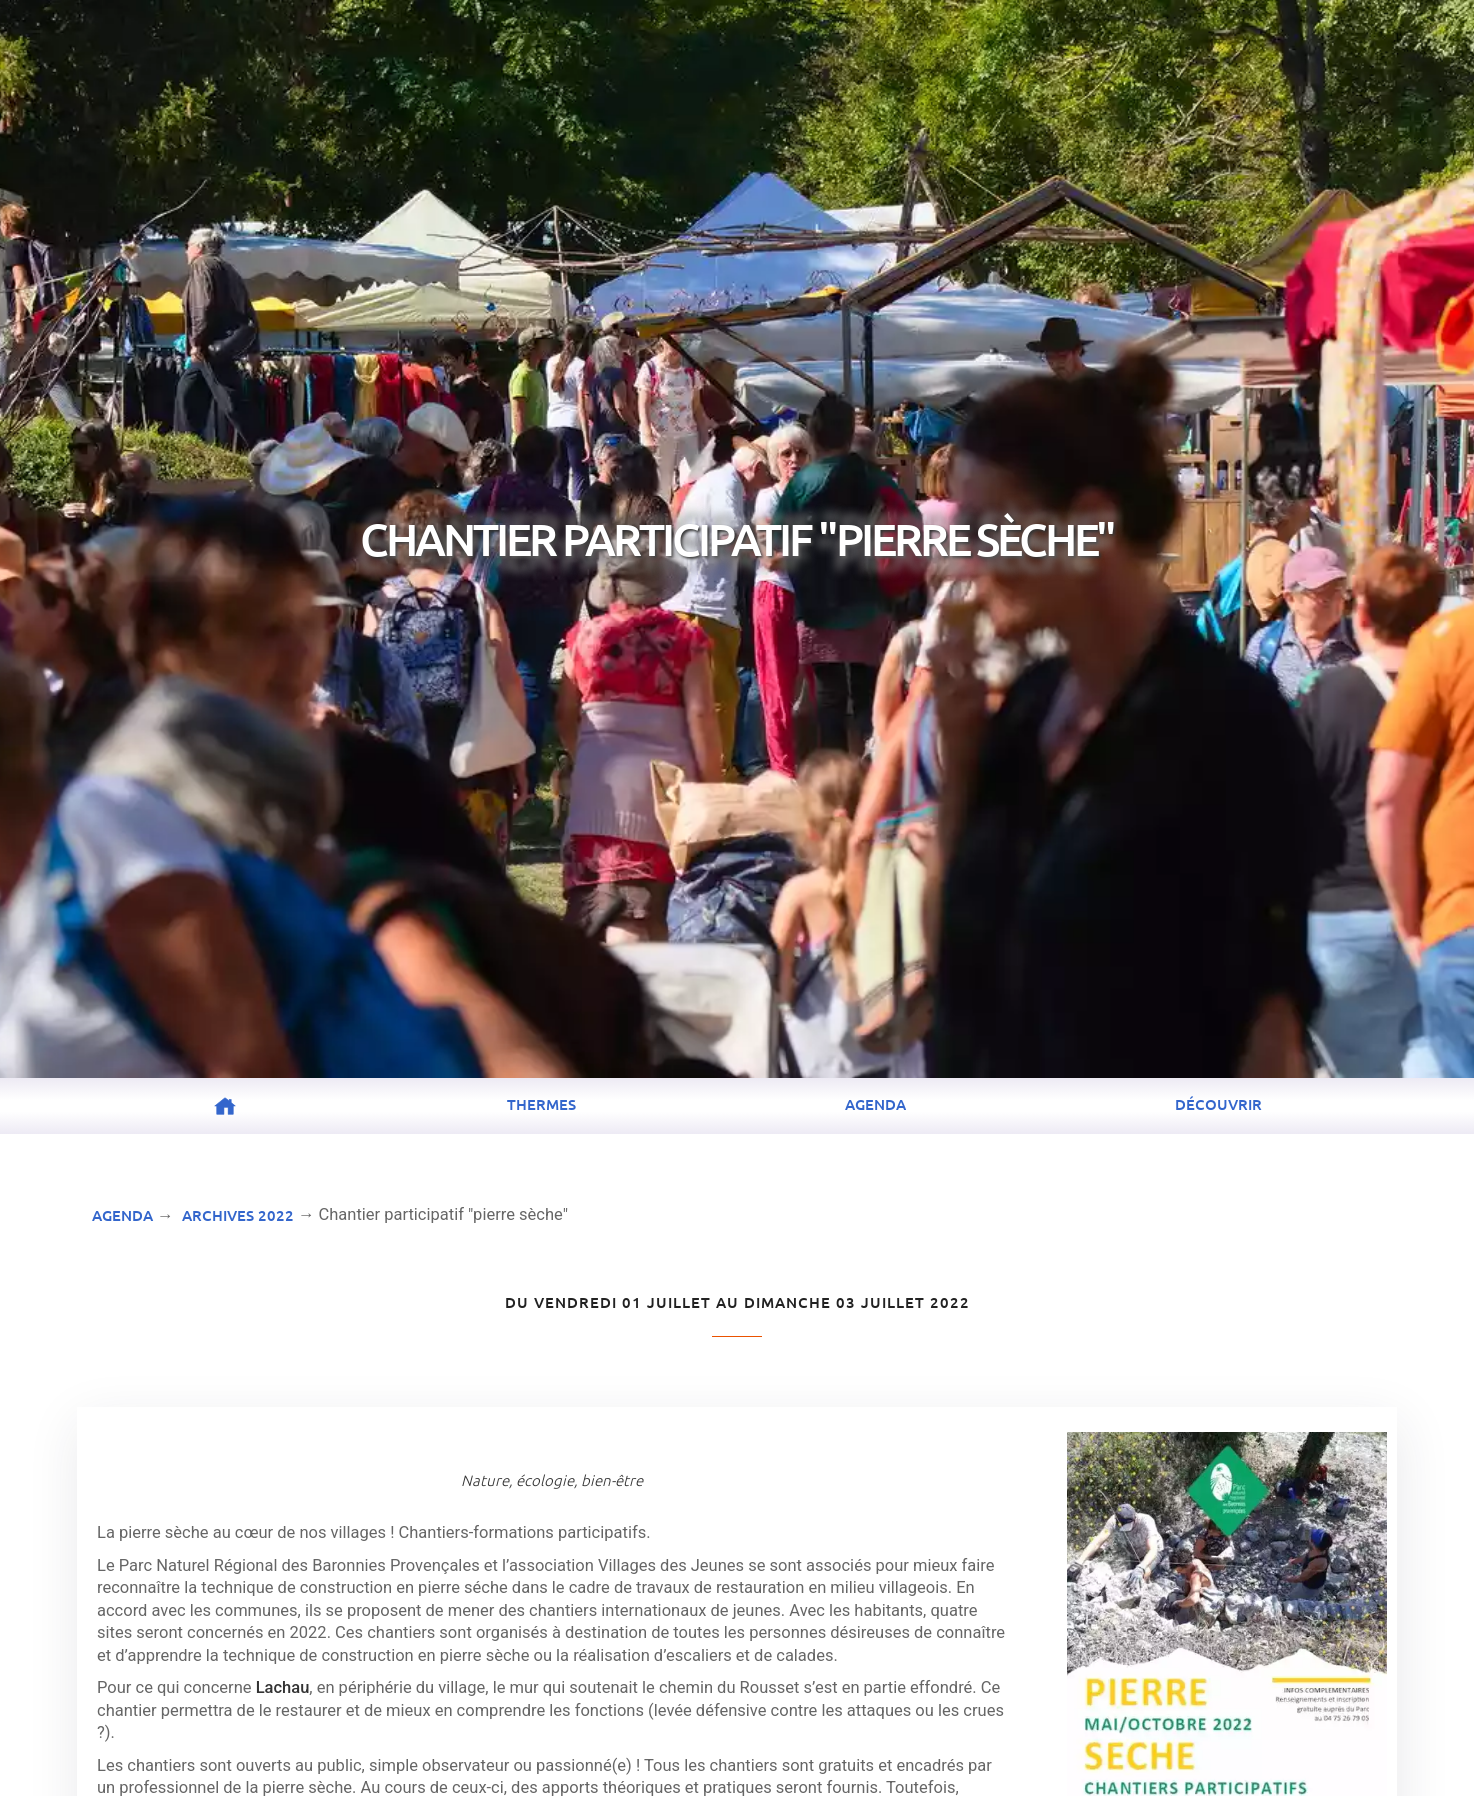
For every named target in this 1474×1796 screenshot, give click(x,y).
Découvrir (1218, 1104)
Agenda (875, 1104)
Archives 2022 (238, 1215)
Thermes (541, 1104)
